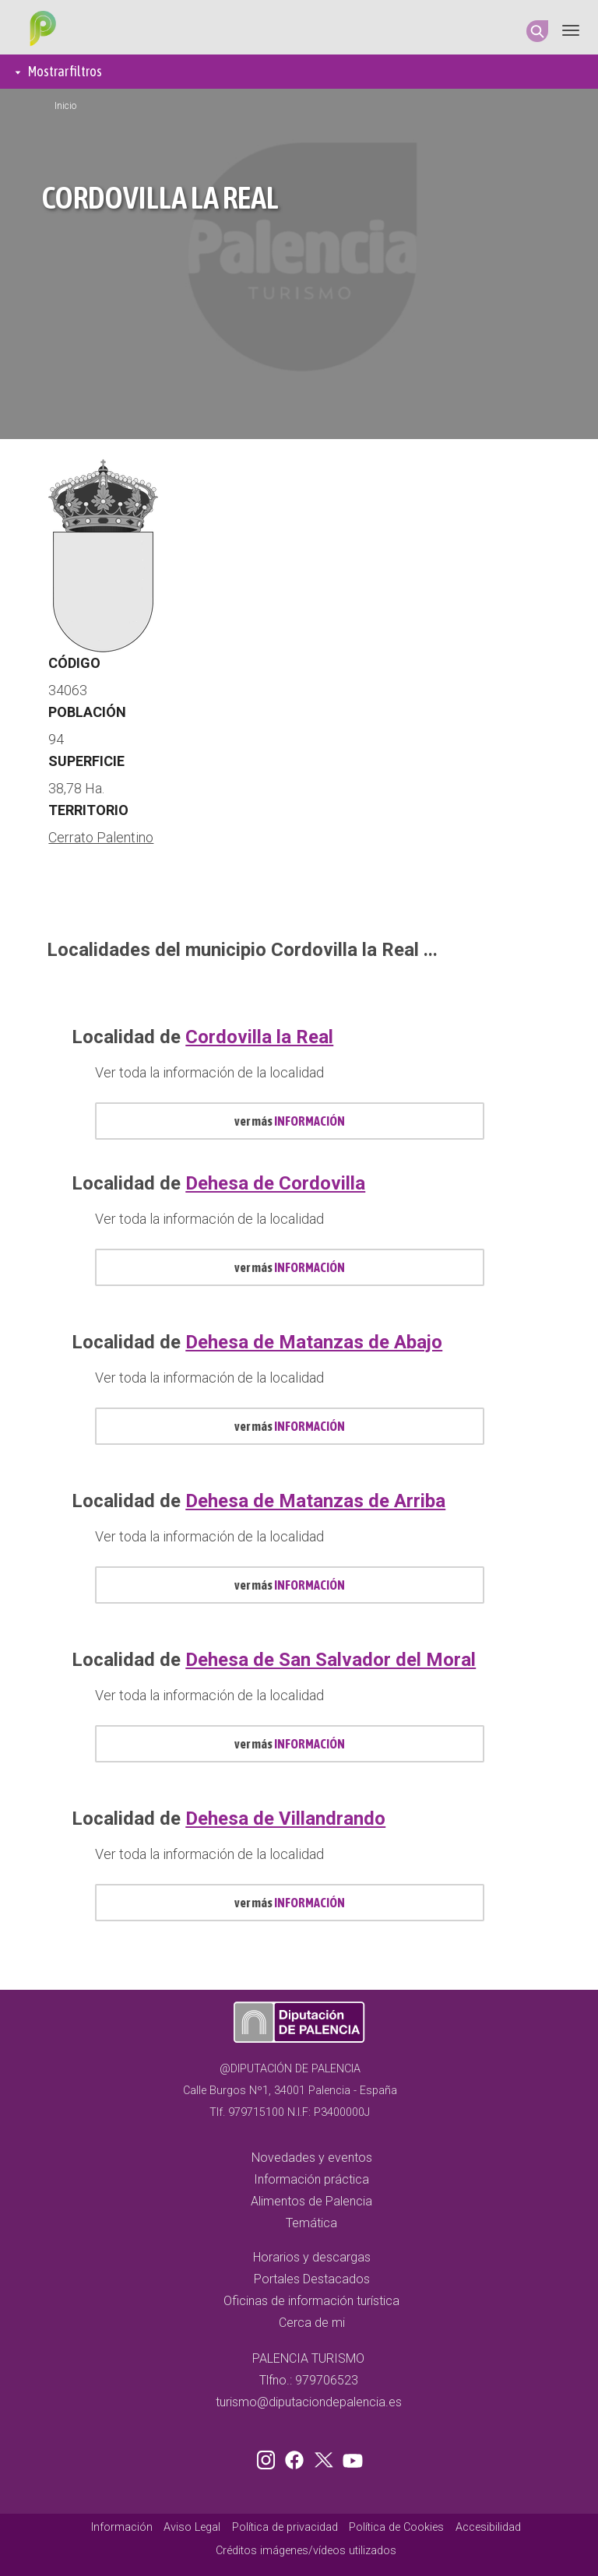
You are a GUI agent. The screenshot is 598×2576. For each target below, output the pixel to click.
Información (122, 2527)
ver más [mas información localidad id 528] (289, 1903)
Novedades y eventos (312, 2157)
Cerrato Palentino (100, 837)
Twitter (325, 2456)
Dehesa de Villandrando (285, 1818)
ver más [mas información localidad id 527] (289, 1744)
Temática (311, 2223)
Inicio (65, 105)
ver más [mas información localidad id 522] (289, 1267)
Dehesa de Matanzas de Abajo (313, 1342)
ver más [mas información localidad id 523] (289, 1426)
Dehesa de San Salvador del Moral (330, 1660)
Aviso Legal (192, 2527)
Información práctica (311, 2179)
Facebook (298, 2456)
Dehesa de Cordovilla (275, 1183)
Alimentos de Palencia (311, 2201)
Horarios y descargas (312, 2257)
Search (537, 31)
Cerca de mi (312, 2322)
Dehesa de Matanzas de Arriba (315, 1501)
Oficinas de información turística (311, 2300)
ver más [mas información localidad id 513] (289, 1121)
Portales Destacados (312, 2279)
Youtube (350, 2456)
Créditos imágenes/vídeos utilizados (306, 2550)
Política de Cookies (396, 2527)
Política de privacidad (285, 2527)
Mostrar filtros (65, 71)
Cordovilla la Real (259, 1037)
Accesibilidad (488, 2527)
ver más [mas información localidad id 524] (289, 1585)
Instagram (268, 2456)
